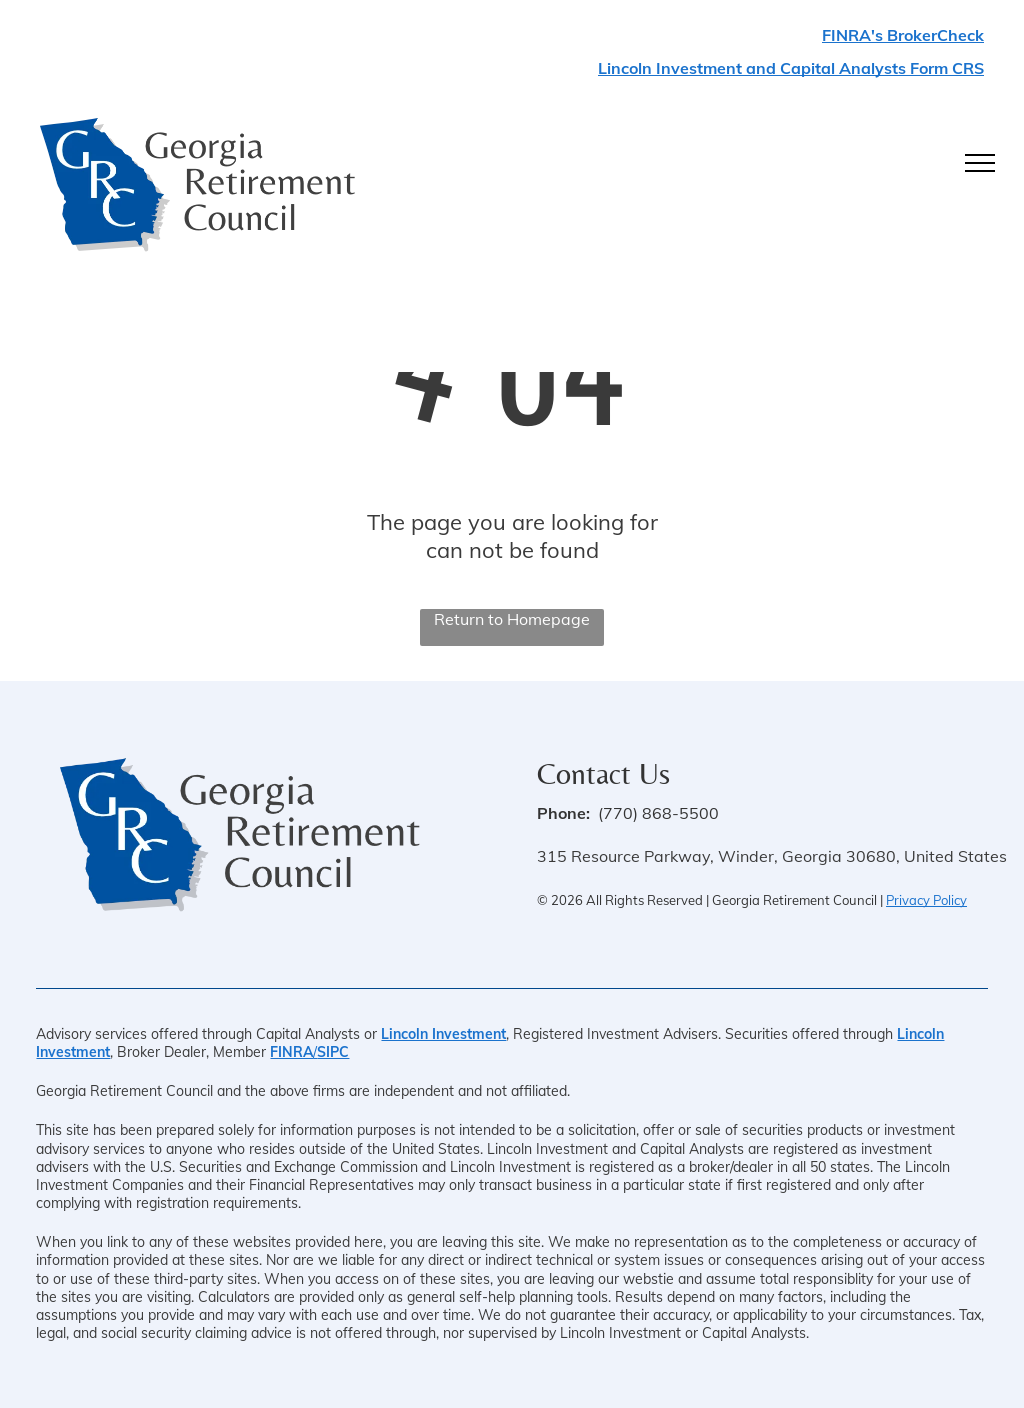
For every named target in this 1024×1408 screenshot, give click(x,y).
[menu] (980, 163)
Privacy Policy (926, 900)
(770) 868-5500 (658, 813)
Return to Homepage (512, 619)
